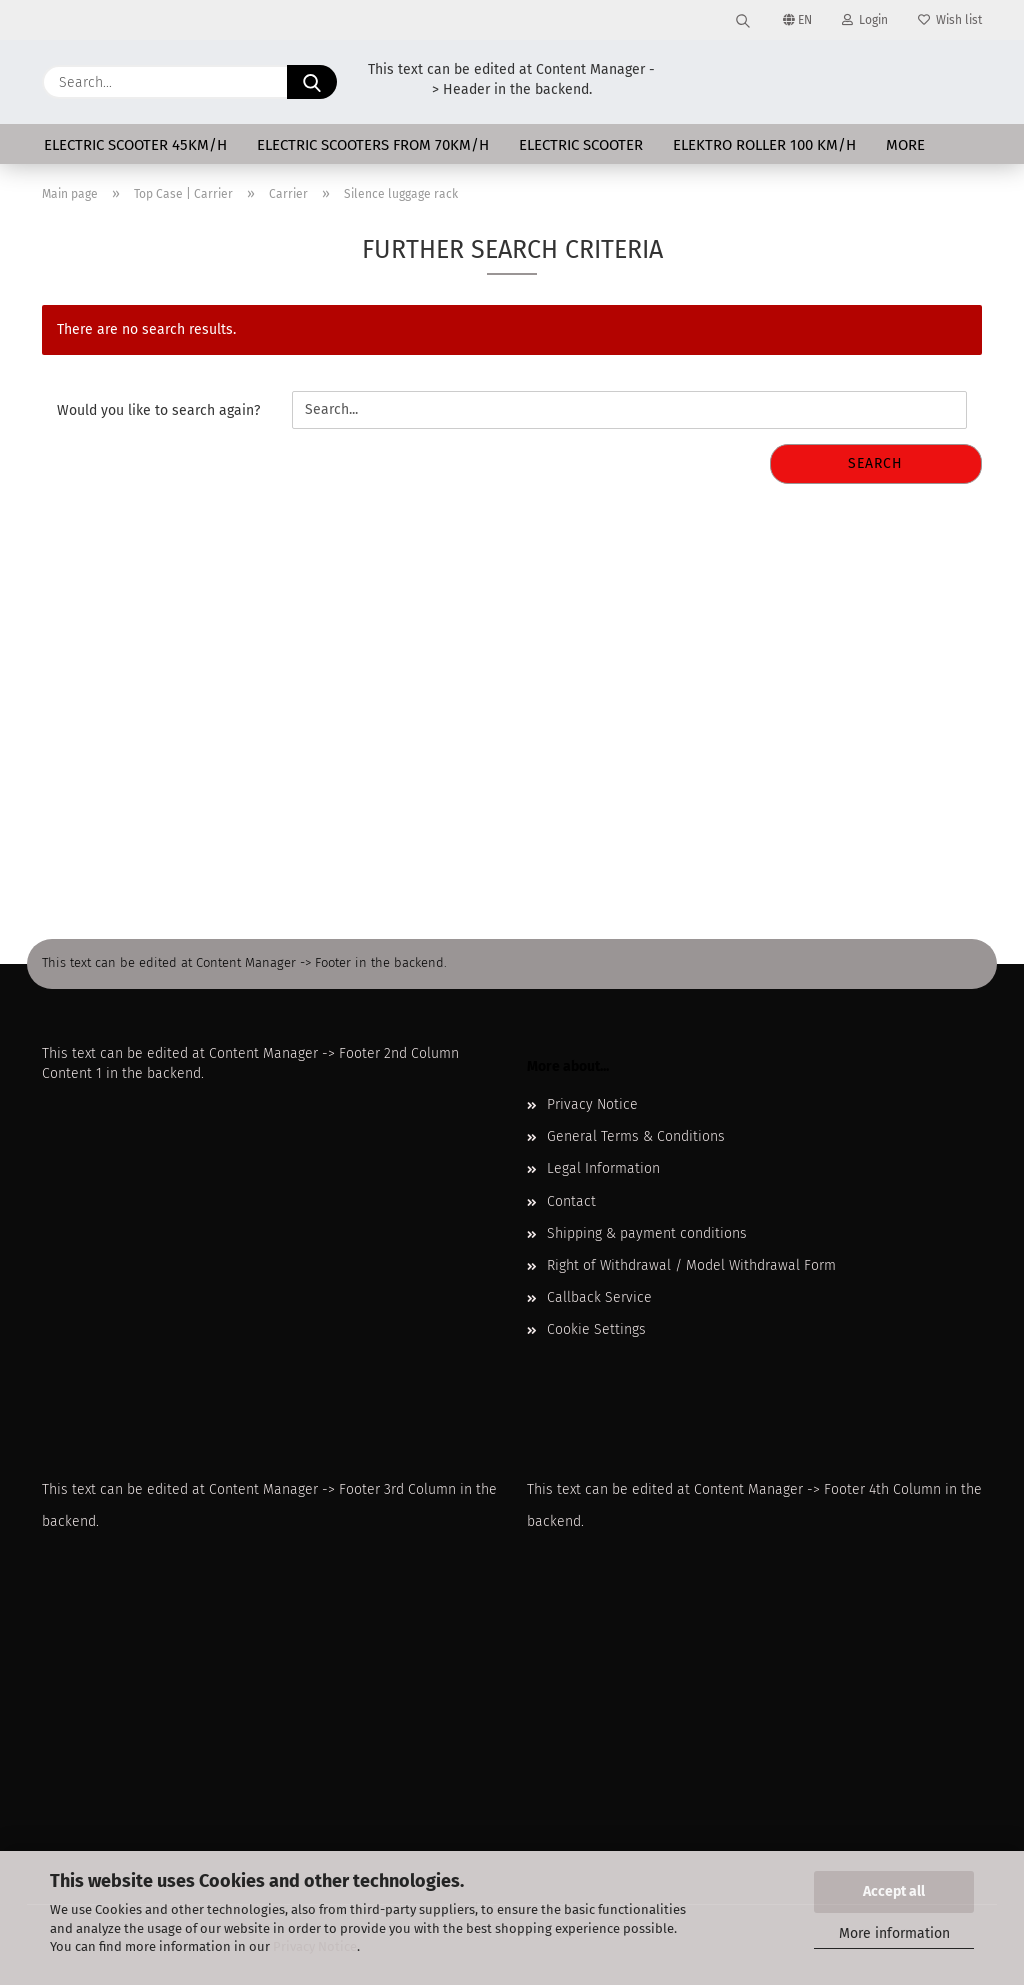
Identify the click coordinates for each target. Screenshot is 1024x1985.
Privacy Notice (315, 1946)
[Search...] (312, 82)
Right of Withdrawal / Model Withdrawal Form (691, 1265)
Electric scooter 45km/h (135, 145)
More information (894, 1933)
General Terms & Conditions (636, 1136)
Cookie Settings (596, 1329)
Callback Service (599, 1297)
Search (875, 463)
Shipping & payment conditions (647, 1233)
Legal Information (603, 1168)
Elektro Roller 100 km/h (764, 145)
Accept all (894, 1891)
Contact (571, 1201)
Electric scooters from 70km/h (373, 145)
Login (865, 20)
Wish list (950, 20)
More (905, 145)
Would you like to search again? (158, 410)
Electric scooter (581, 145)
